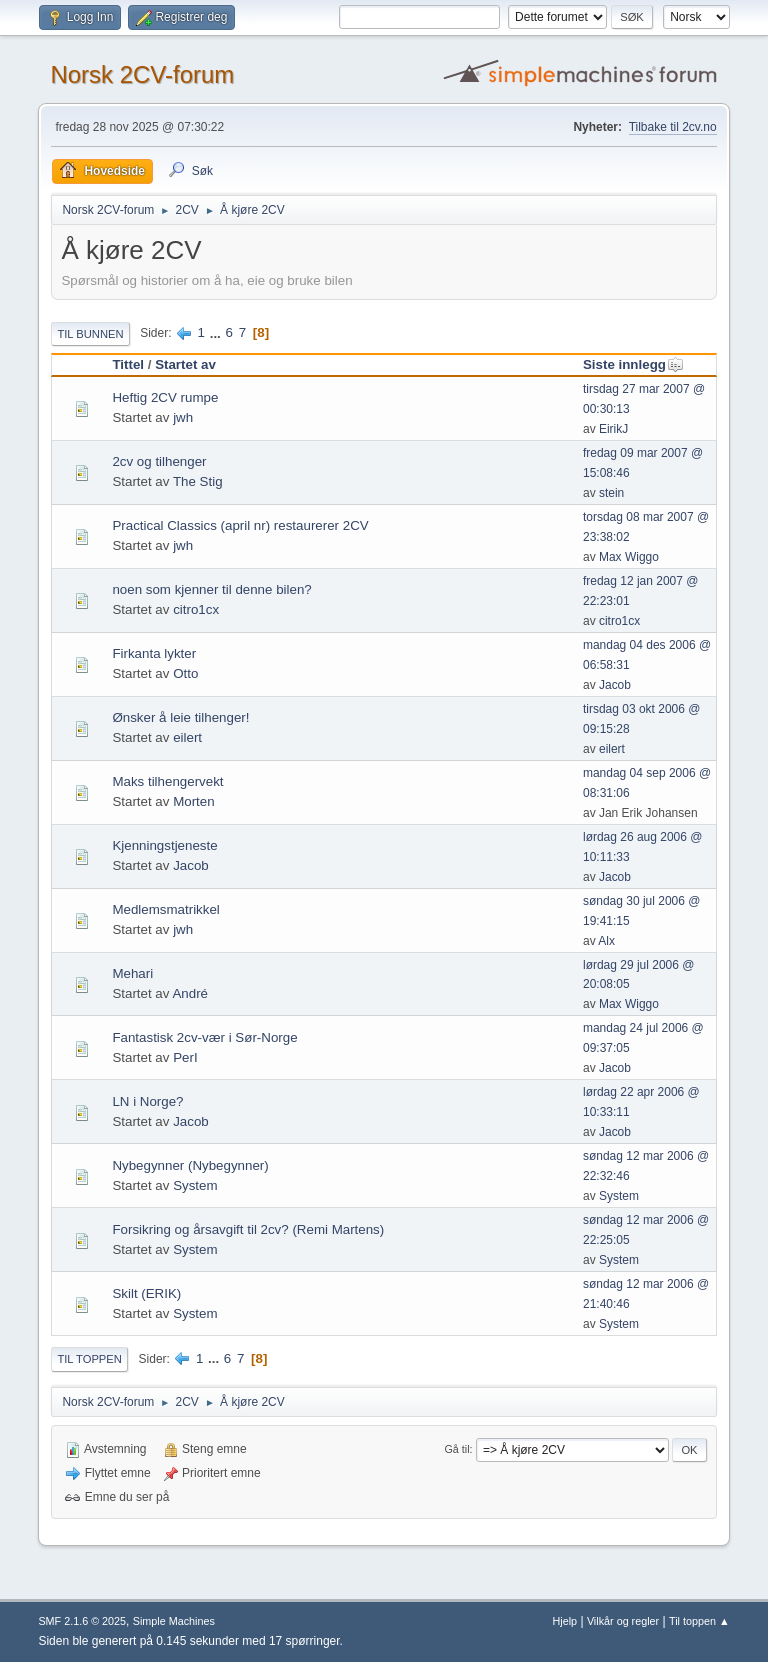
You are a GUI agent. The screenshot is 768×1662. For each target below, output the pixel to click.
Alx (606, 941)
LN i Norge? (147, 1101)
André (190, 993)
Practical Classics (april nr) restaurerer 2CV (240, 525)
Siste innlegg (633, 364)
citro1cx (196, 609)
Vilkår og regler (623, 1621)
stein (611, 493)
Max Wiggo (629, 557)
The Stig (198, 481)
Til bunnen (90, 334)
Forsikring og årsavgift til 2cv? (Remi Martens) (248, 1229)
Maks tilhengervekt (167, 781)
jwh (183, 417)
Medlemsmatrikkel (165, 909)
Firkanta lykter (154, 653)
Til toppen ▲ (699, 1621)
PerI (185, 1057)
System (195, 1185)
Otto (185, 673)
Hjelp (565, 1621)
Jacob (615, 685)
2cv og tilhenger (159, 461)
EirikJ (613, 429)
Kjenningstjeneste (164, 845)
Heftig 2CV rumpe (165, 397)
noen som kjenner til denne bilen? (211, 589)
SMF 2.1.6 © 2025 (82, 1621)
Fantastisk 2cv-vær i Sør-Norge (204, 1037)
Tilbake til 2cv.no (673, 127)
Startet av (185, 364)
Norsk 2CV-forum (142, 74)
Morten (193, 801)
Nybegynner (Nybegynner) (190, 1165)
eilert (187, 737)
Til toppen (89, 1359)
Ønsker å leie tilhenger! (180, 717)
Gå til (456, 1449)
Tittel (128, 364)
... (217, 332)
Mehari (132, 973)
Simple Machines (174, 1621)
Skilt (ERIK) (146, 1293)
